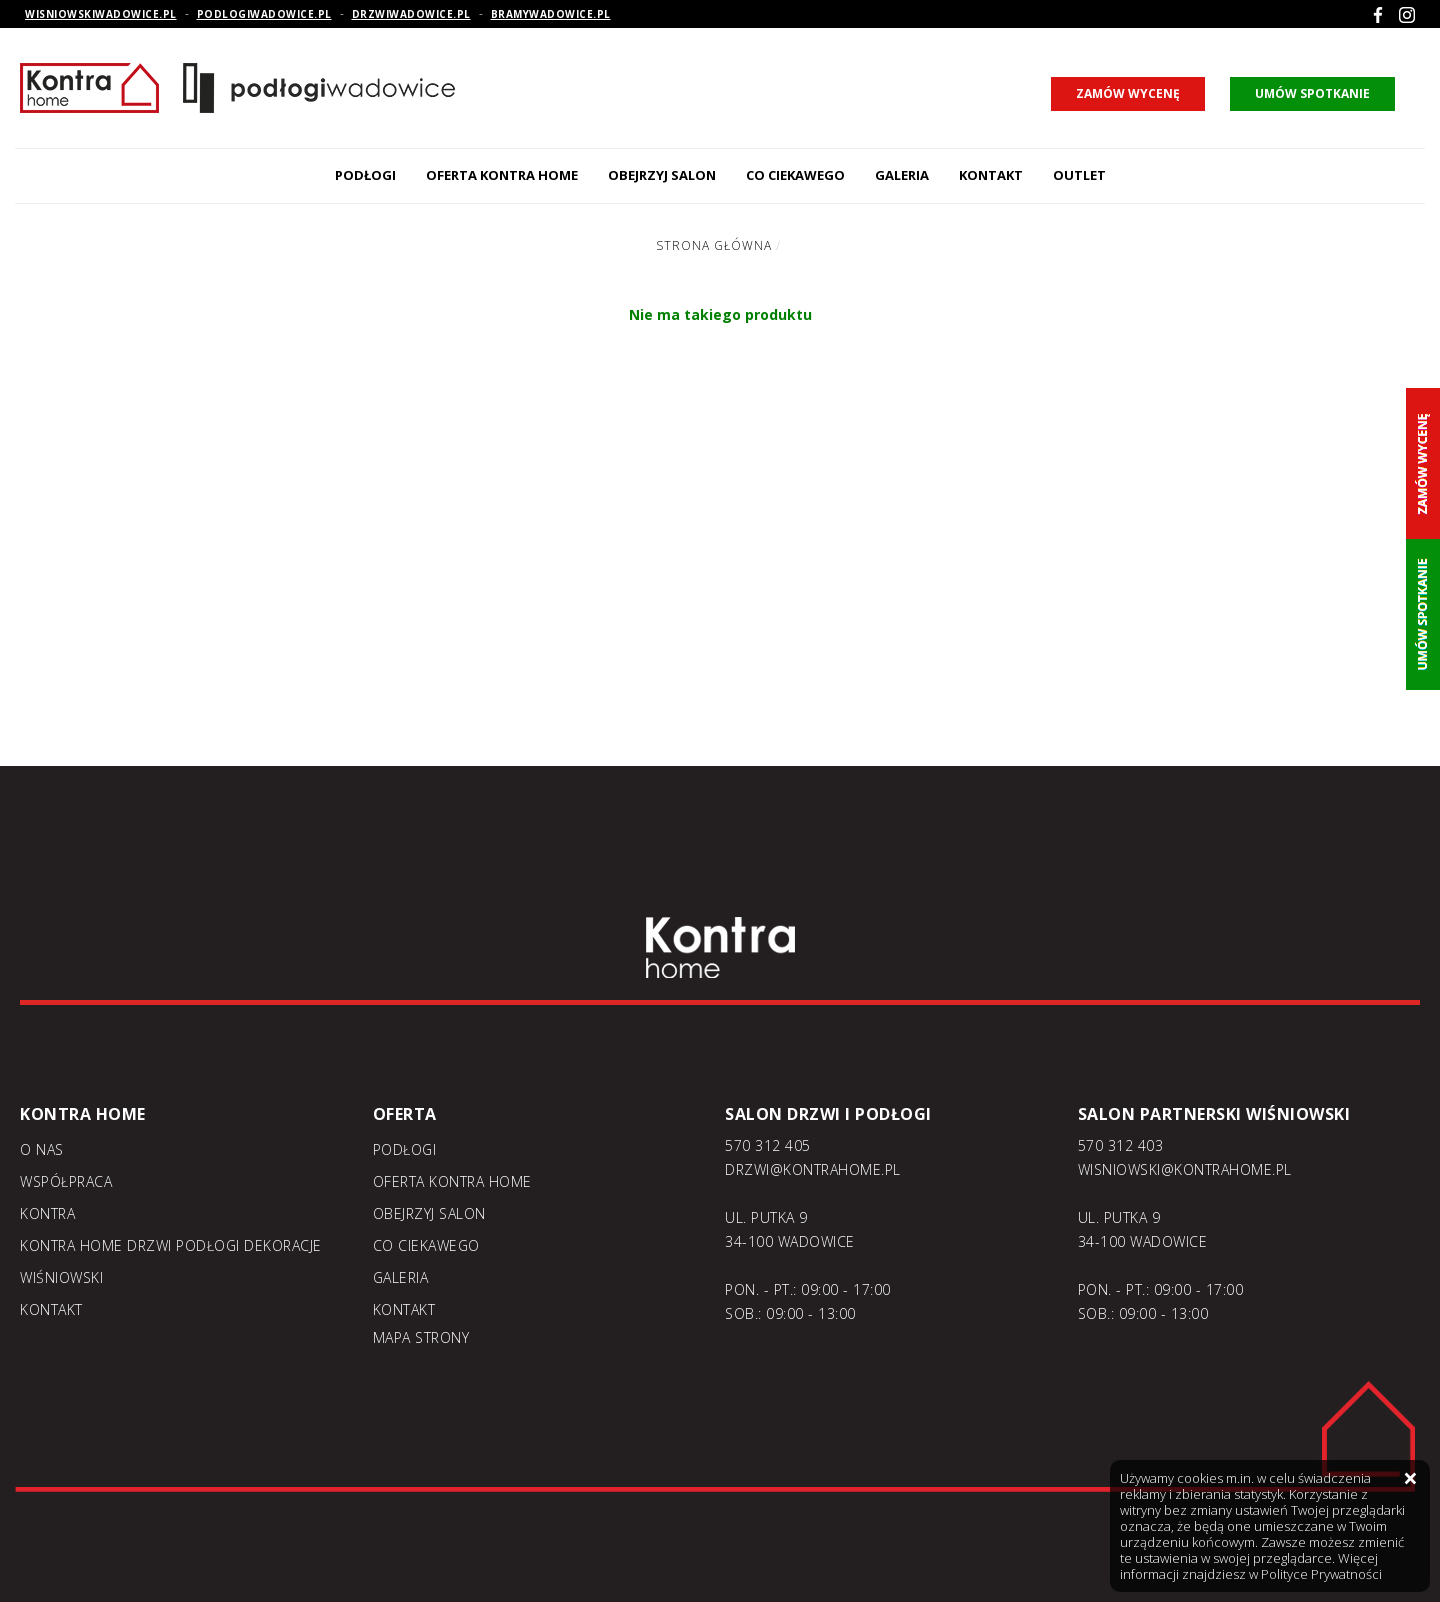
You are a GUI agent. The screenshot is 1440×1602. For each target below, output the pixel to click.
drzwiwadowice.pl (411, 14)
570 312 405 (768, 1145)
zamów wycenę (1128, 93)
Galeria (902, 175)
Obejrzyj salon (662, 175)
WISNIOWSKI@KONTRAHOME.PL (1185, 1169)
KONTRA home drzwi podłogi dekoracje (171, 1245)
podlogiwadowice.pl (264, 14)
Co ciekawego (795, 175)
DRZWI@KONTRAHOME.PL (813, 1169)
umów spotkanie (1312, 93)
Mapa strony (421, 1337)
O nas (42, 1149)
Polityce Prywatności (1321, 1574)
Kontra (47, 1213)
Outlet (1079, 175)
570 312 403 (1121, 1145)
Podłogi (365, 175)
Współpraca (66, 1181)
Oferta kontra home (502, 175)
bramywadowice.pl (551, 14)
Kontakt (991, 175)
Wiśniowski (61, 1277)
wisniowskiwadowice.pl (101, 14)
